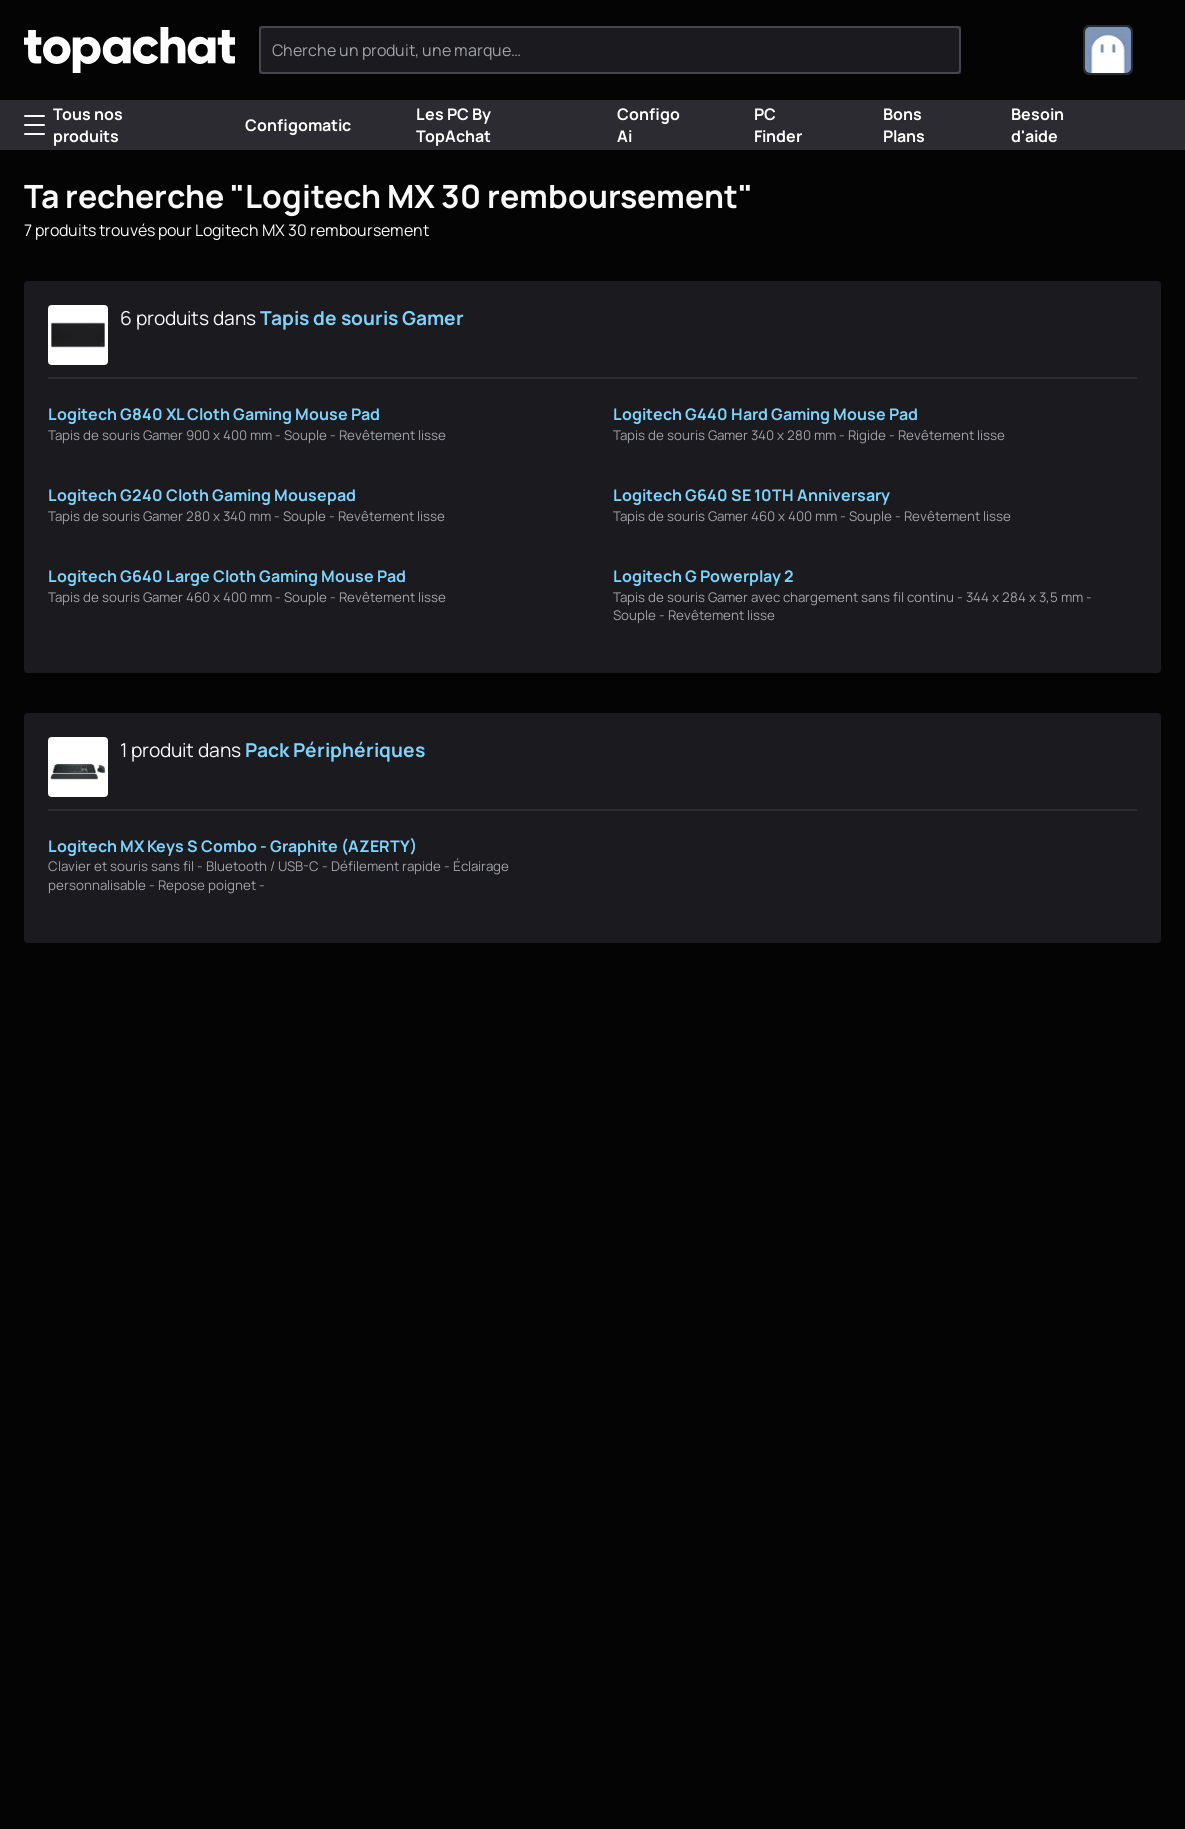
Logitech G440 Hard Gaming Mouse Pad (765, 414)
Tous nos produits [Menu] (73, 125)
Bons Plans (889, 125)
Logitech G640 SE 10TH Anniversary (751, 495)
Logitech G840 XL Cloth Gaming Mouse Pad (214, 414)
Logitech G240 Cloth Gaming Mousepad (202, 495)
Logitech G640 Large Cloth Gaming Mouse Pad (227, 576)
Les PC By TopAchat (439, 125)
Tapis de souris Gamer (362, 318)
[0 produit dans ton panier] (1034, 50)
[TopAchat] (129, 50)
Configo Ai (634, 125)
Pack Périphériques (335, 750)
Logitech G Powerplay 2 (703, 576)
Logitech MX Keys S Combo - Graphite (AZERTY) (232, 846)
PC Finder (763, 125)
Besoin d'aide (1023, 125)
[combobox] (1122, 50)
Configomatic (282, 125)
